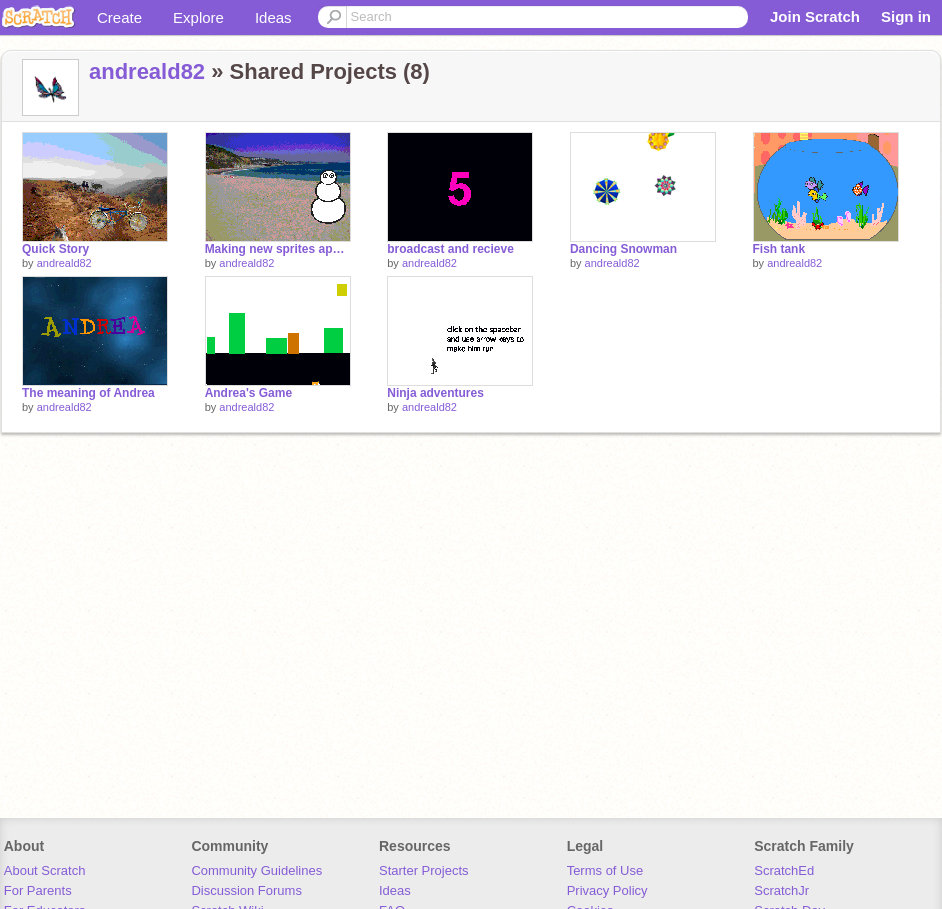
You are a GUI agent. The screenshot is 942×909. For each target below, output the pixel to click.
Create (119, 17)
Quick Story (55, 249)
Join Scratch (815, 16)
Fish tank (779, 249)
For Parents (38, 890)
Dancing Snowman (623, 249)
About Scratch (45, 870)
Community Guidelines (256, 870)
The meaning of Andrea (88, 393)
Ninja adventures (435, 393)
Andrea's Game (248, 393)
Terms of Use (605, 870)
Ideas (273, 17)
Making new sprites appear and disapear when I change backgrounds (278, 249)
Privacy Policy (607, 890)
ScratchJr (781, 890)
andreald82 (147, 71)
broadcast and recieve (450, 249)
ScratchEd (784, 870)
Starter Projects (424, 870)
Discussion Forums (246, 890)
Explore (198, 17)
